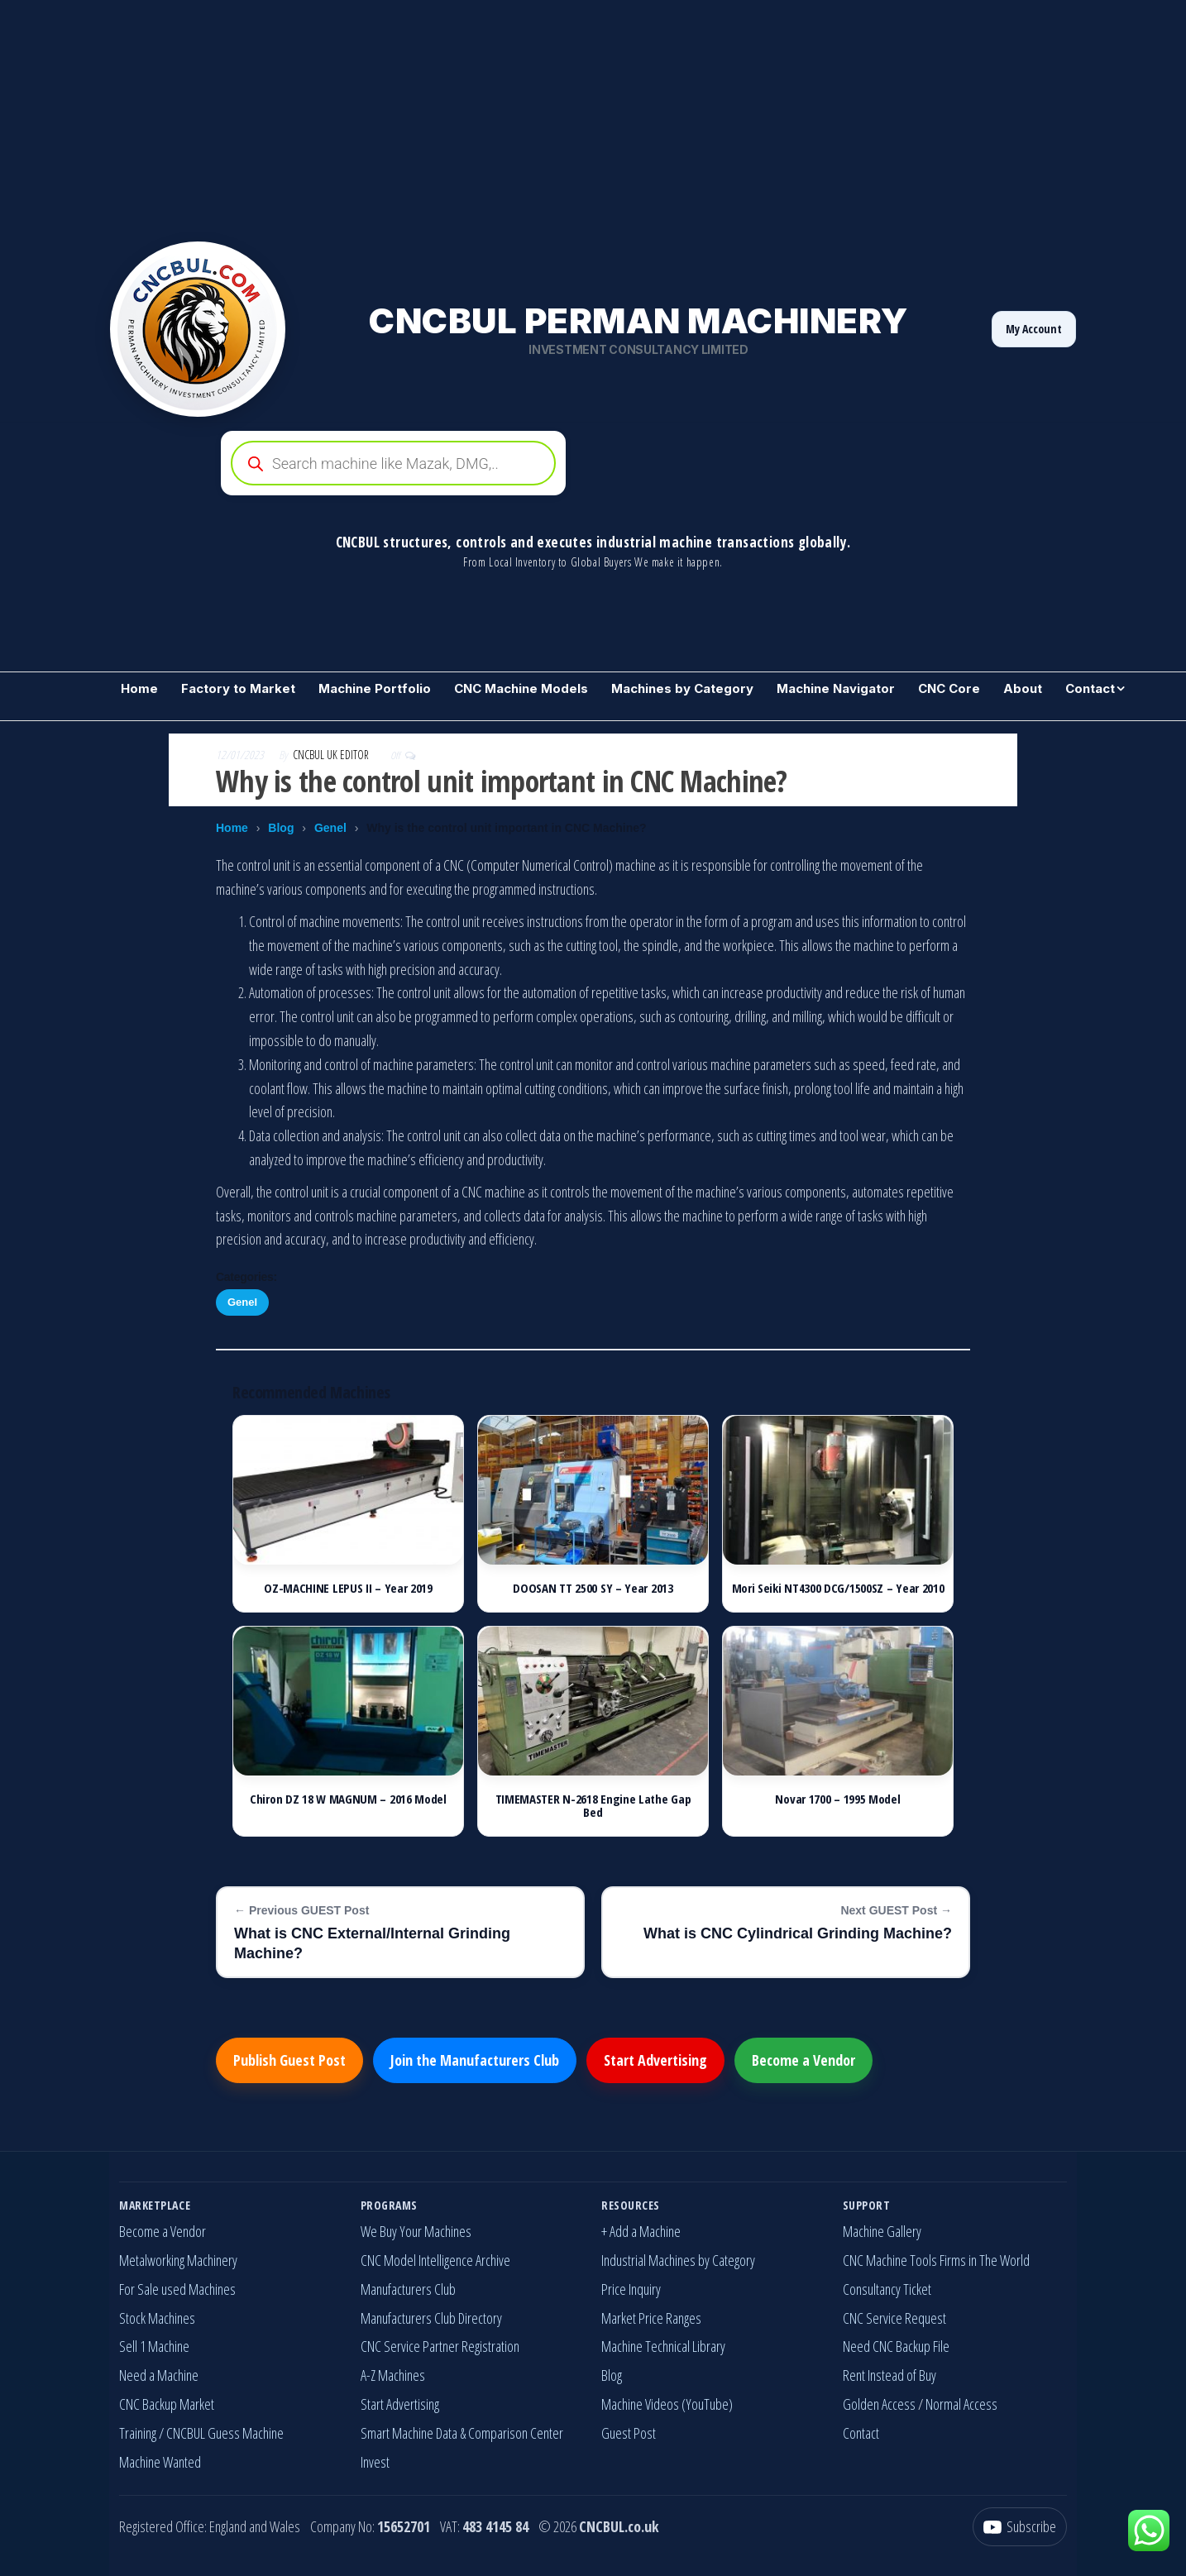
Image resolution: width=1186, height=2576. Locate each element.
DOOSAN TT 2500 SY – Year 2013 (592, 1588)
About (1022, 688)
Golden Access (879, 2404)
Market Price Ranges (651, 2318)
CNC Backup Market (166, 2404)
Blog (281, 827)
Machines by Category (682, 688)
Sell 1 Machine (154, 2346)
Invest (375, 2462)
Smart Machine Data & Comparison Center (462, 2433)
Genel (330, 827)
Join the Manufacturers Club (474, 2060)
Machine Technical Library (663, 2346)
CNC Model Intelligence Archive (435, 2260)
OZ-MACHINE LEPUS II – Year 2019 (348, 1588)
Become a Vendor (803, 2060)
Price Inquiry (631, 2289)
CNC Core (949, 688)
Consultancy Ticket (887, 2289)
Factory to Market (238, 688)
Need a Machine (158, 2375)
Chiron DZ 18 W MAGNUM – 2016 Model (348, 1798)
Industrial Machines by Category (678, 2260)
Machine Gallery (882, 2231)
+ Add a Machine (641, 2231)
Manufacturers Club (408, 2289)
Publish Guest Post (289, 2060)
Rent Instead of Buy (889, 2375)
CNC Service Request (894, 2318)
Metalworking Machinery (178, 2260)
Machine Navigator (836, 688)
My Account (1034, 329)
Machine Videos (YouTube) (667, 2404)
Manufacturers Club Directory (431, 2318)
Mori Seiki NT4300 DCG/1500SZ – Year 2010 (838, 1588)
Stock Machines (157, 2318)
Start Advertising (655, 2060)
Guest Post (628, 2433)
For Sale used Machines (177, 2289)
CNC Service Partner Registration (440, 2346)
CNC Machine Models (521, 688)
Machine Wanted (160, 2462)
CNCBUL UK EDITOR (332, 754)
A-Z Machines (393, 2375)
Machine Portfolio (374, 688)
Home (139, 688)
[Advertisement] (496, 116)
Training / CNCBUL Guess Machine (201, 2433)
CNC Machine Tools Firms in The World (936, 2260)
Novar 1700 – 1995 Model (837, 1798)
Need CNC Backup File (896, 2346)
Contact (1090, 688)
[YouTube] (1020, 2526)
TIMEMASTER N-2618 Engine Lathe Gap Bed (593, 1805)
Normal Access (961, 2404)
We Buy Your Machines (416, 2231)
